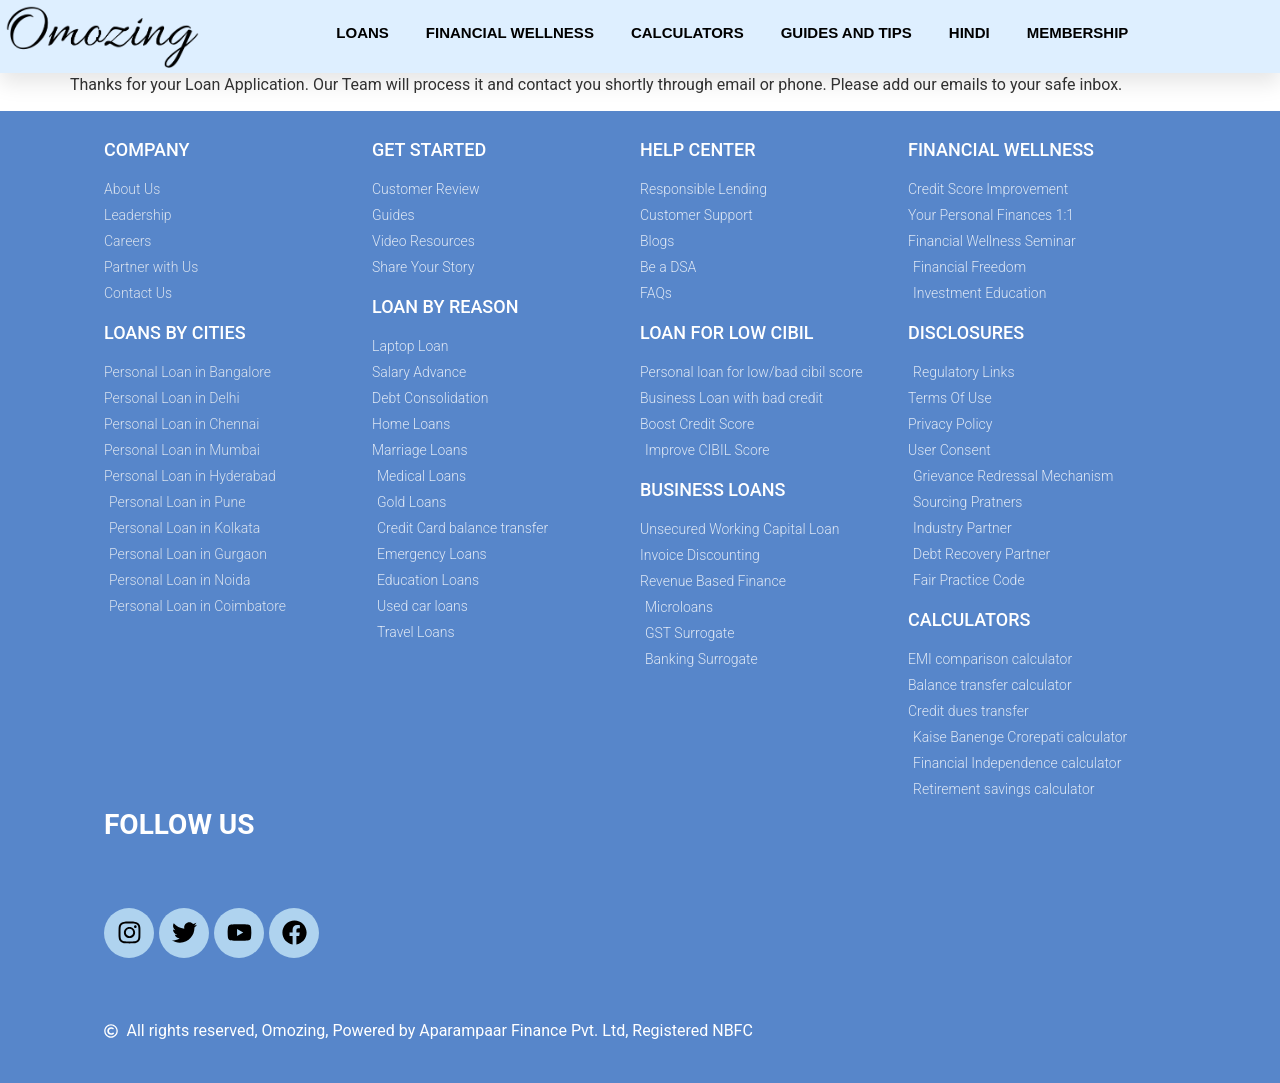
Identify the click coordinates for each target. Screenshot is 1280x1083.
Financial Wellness (510, 32)
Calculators (687, 32)
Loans (362, 32)
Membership (1078, 32)
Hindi (969, 32)
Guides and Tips (846, 32)
